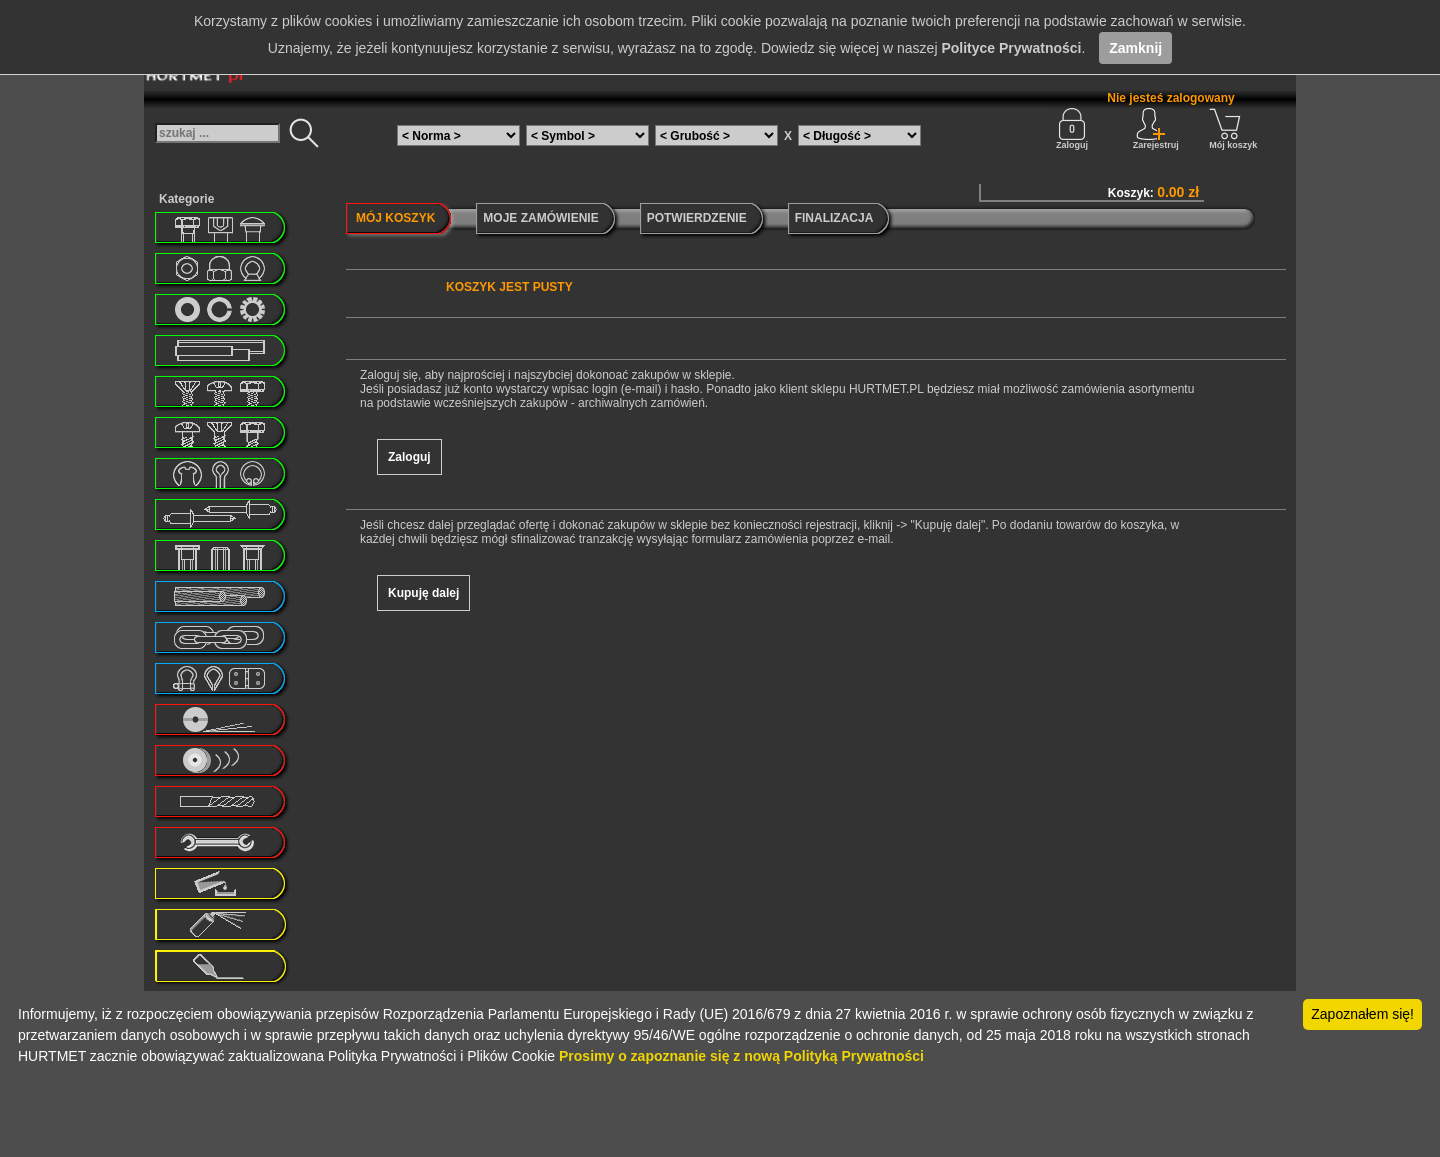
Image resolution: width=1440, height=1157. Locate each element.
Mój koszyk (1233, 129)
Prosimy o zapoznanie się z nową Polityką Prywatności (741, 1056)
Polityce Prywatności (1011, 48)
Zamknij (1135, 48)
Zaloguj (1072, 129)
